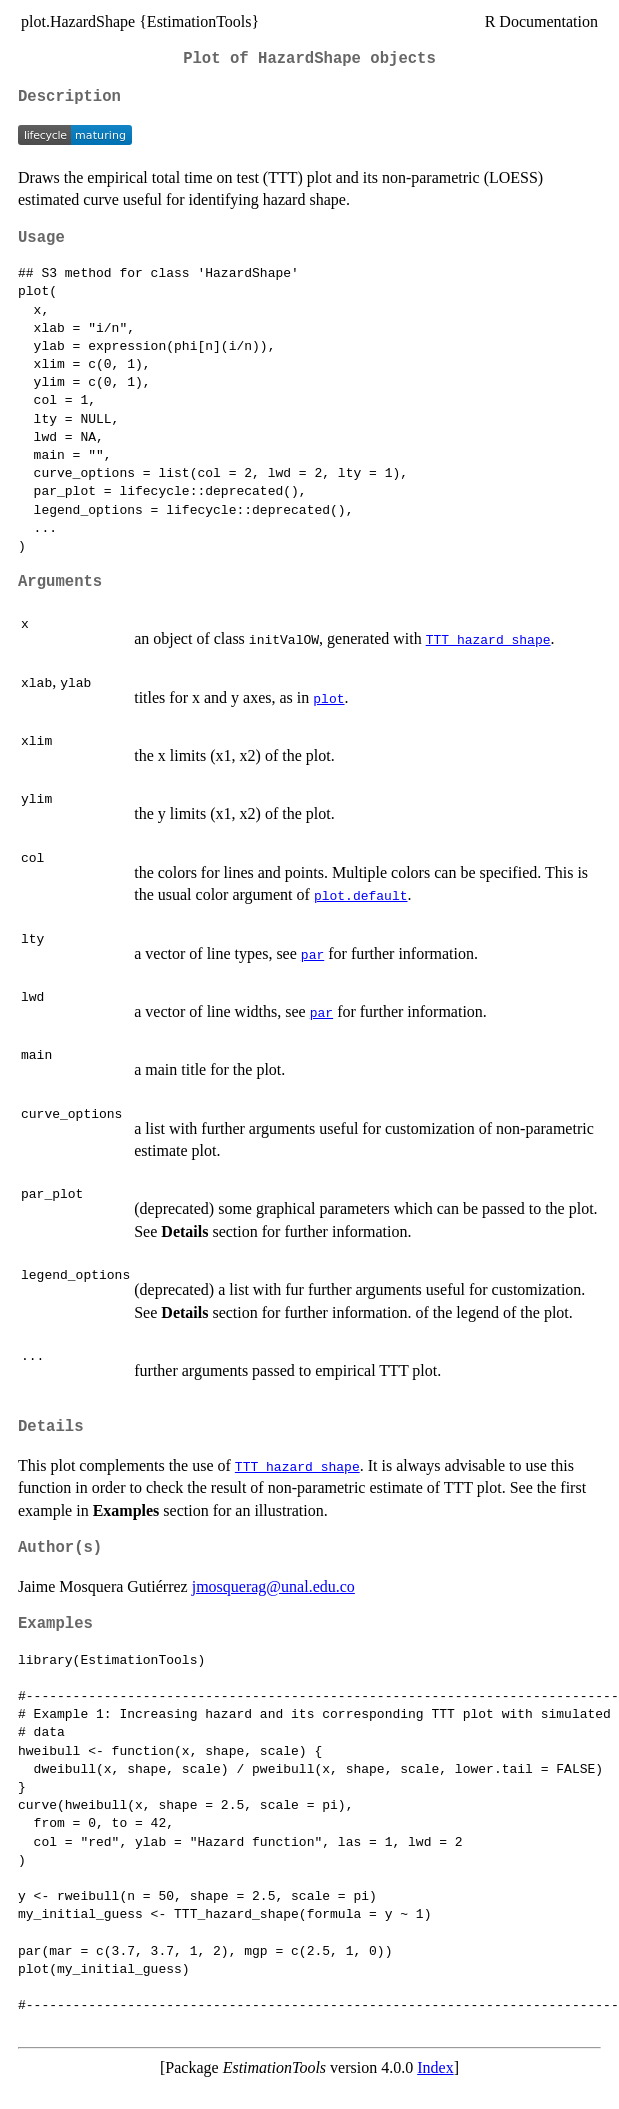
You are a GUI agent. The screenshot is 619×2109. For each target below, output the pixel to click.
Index (435, 2067)
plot (328, 698)
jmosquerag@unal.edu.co (273, 1586)
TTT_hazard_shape (488, 639)
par (312, 954)
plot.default (361, 895)
